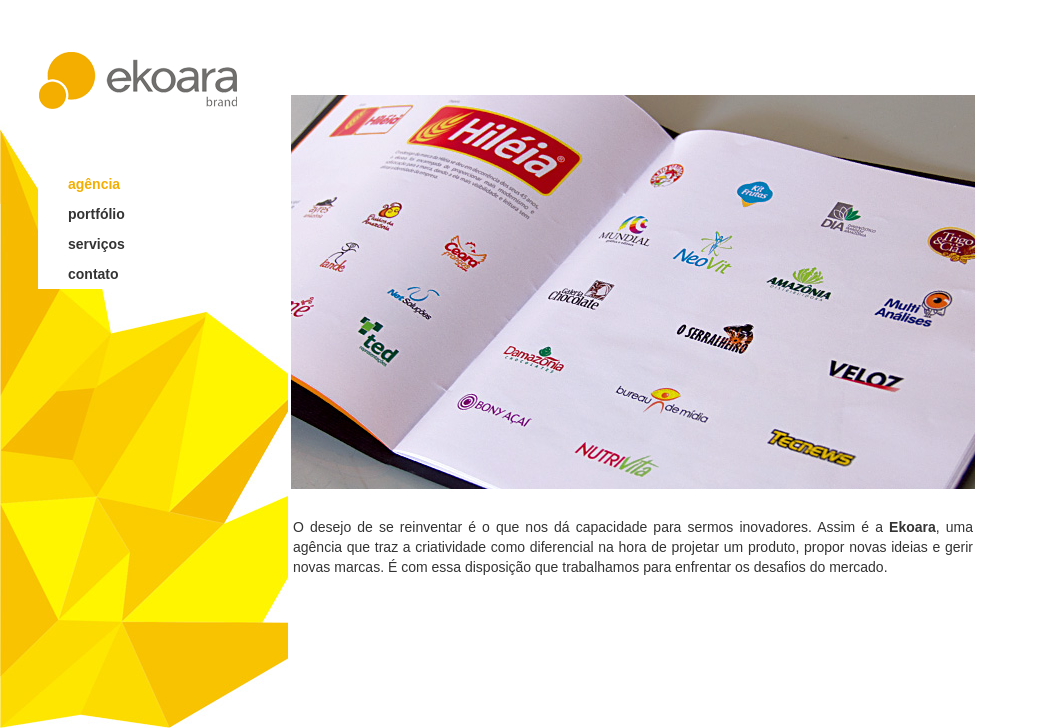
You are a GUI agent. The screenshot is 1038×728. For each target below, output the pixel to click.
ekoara (138, 80)
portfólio (96, 214)
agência (94, 184)
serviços (96, 244)
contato (93, 274)
